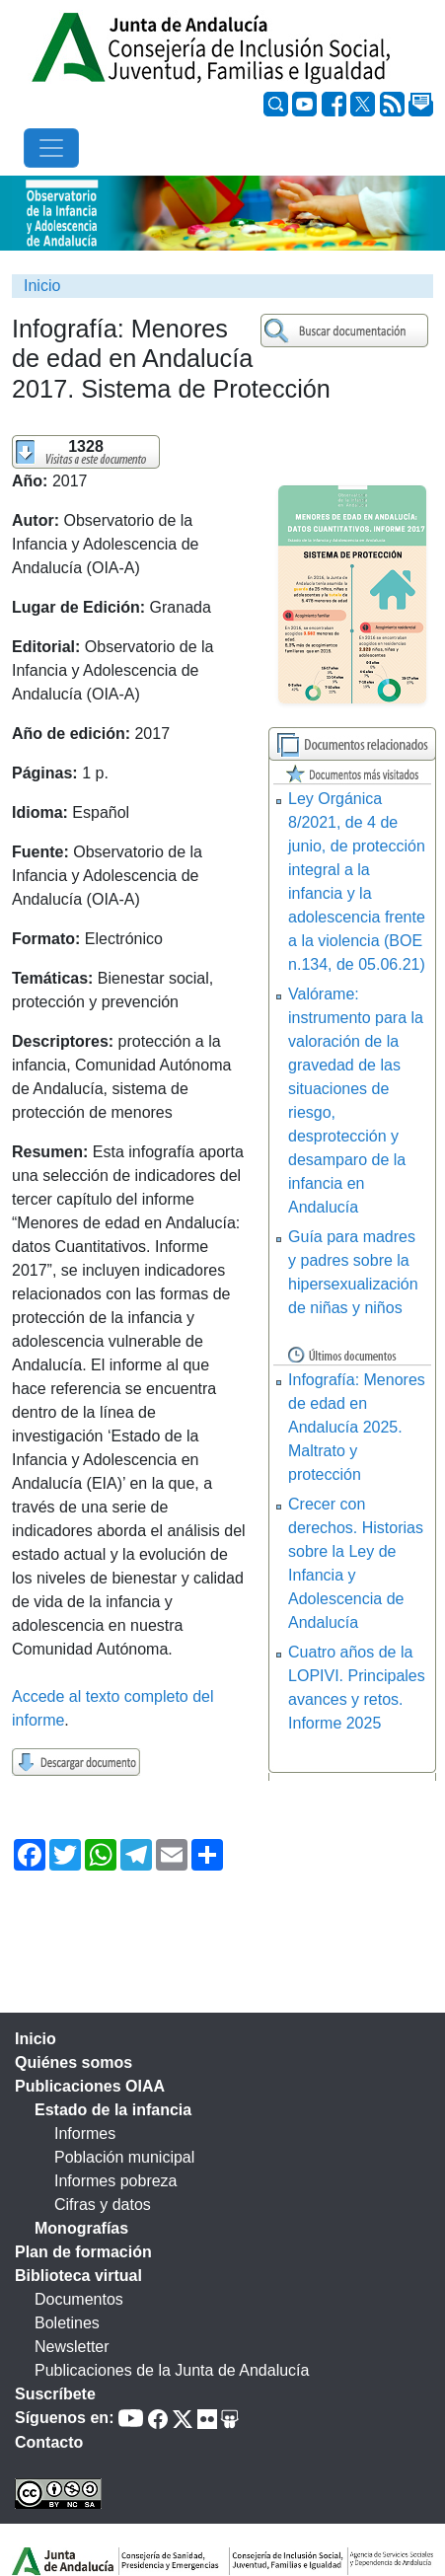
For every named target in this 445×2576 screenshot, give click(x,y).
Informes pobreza (116, 2180)
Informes (84, 2133)
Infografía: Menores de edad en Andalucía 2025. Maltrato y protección (356, 1427)
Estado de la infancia (113, 2109)
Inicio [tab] (35, 2038)
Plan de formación (83, 2252)
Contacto (49, 2442)
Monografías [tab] (81, 2228)
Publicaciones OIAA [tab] (90, 2086)
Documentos (79, 2299)
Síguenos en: (64, 2417)
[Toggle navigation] (51, 148)
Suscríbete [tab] (55, 2394)
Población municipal (124, 2157)
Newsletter (72, 2346)
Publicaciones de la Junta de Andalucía (172, 2370)
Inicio (42, 285)
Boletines (67, 2323)
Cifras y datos (102, 2204)
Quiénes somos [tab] (73, 2062)
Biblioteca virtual (78, 2275)
